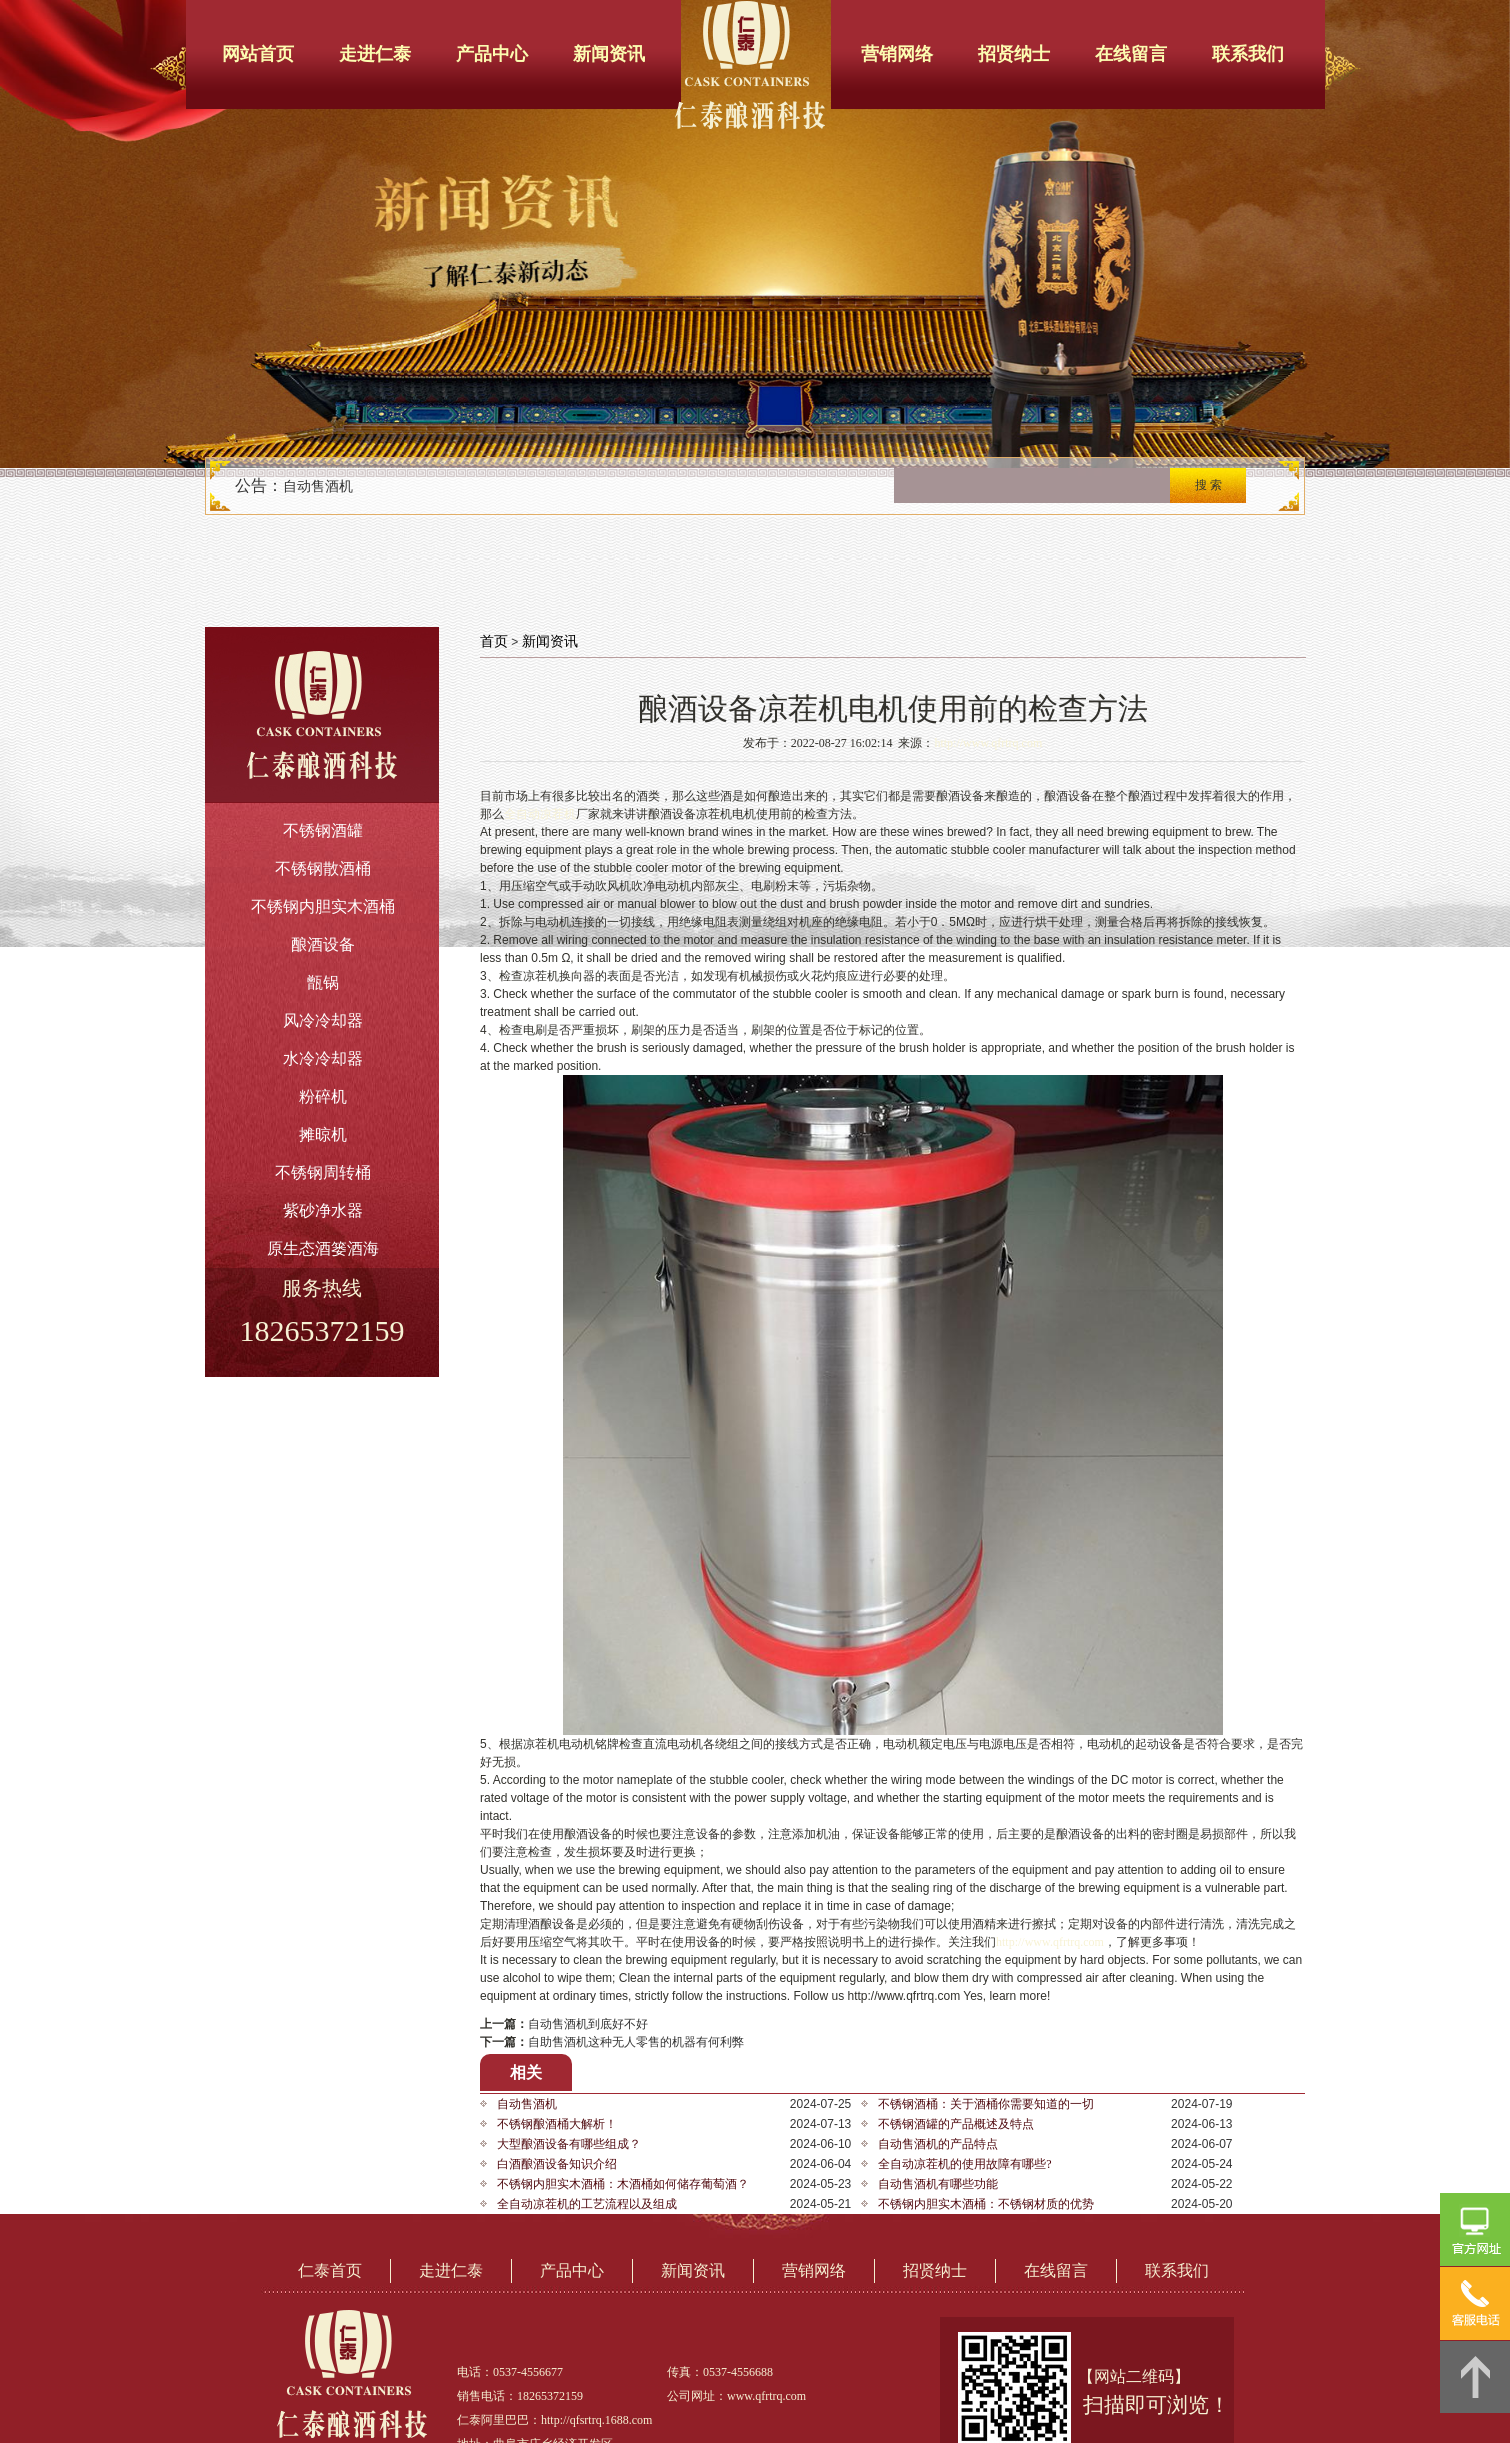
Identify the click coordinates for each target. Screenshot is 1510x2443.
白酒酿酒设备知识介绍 (557, 2164)
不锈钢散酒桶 (323, 868)
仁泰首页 (330, 2270)
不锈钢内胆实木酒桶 (323, 906)
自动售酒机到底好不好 (588, 2024)
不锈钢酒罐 (323, 830)
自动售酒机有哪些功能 (938, 2184)
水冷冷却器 (323, 1058)
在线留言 (1131, 54)
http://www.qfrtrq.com (988, 743)
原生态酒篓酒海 (323, 1248)
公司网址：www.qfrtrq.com (736, 2396)
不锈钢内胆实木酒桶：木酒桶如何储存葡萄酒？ (623, 2184)
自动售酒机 (318, 486)
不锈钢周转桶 (323, 1172)
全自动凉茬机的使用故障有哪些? (964, 2164)
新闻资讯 (609, 54)
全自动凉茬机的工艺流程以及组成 (587, 2204)
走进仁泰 (375, 54)
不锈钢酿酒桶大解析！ (557, 2124)
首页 (494, 641)
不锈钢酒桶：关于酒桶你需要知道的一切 (986, 2104)
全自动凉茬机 (540, 814)
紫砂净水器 (323, 1210)
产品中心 (492, 54)
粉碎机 (323, 1096)
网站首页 (258, 54)
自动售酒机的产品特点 (938, 2144)
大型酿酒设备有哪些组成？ (569, 2144)
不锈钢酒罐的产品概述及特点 (956, 2124)
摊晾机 (323, 1134)
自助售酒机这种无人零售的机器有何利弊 (636, 2042)
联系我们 (1248, 54)
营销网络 (897, 54)
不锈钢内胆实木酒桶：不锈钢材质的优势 (986, 2204)
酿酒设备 (323, 944)
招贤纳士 (1014, 54)
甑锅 (323, 982)
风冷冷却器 (323, 1020)
